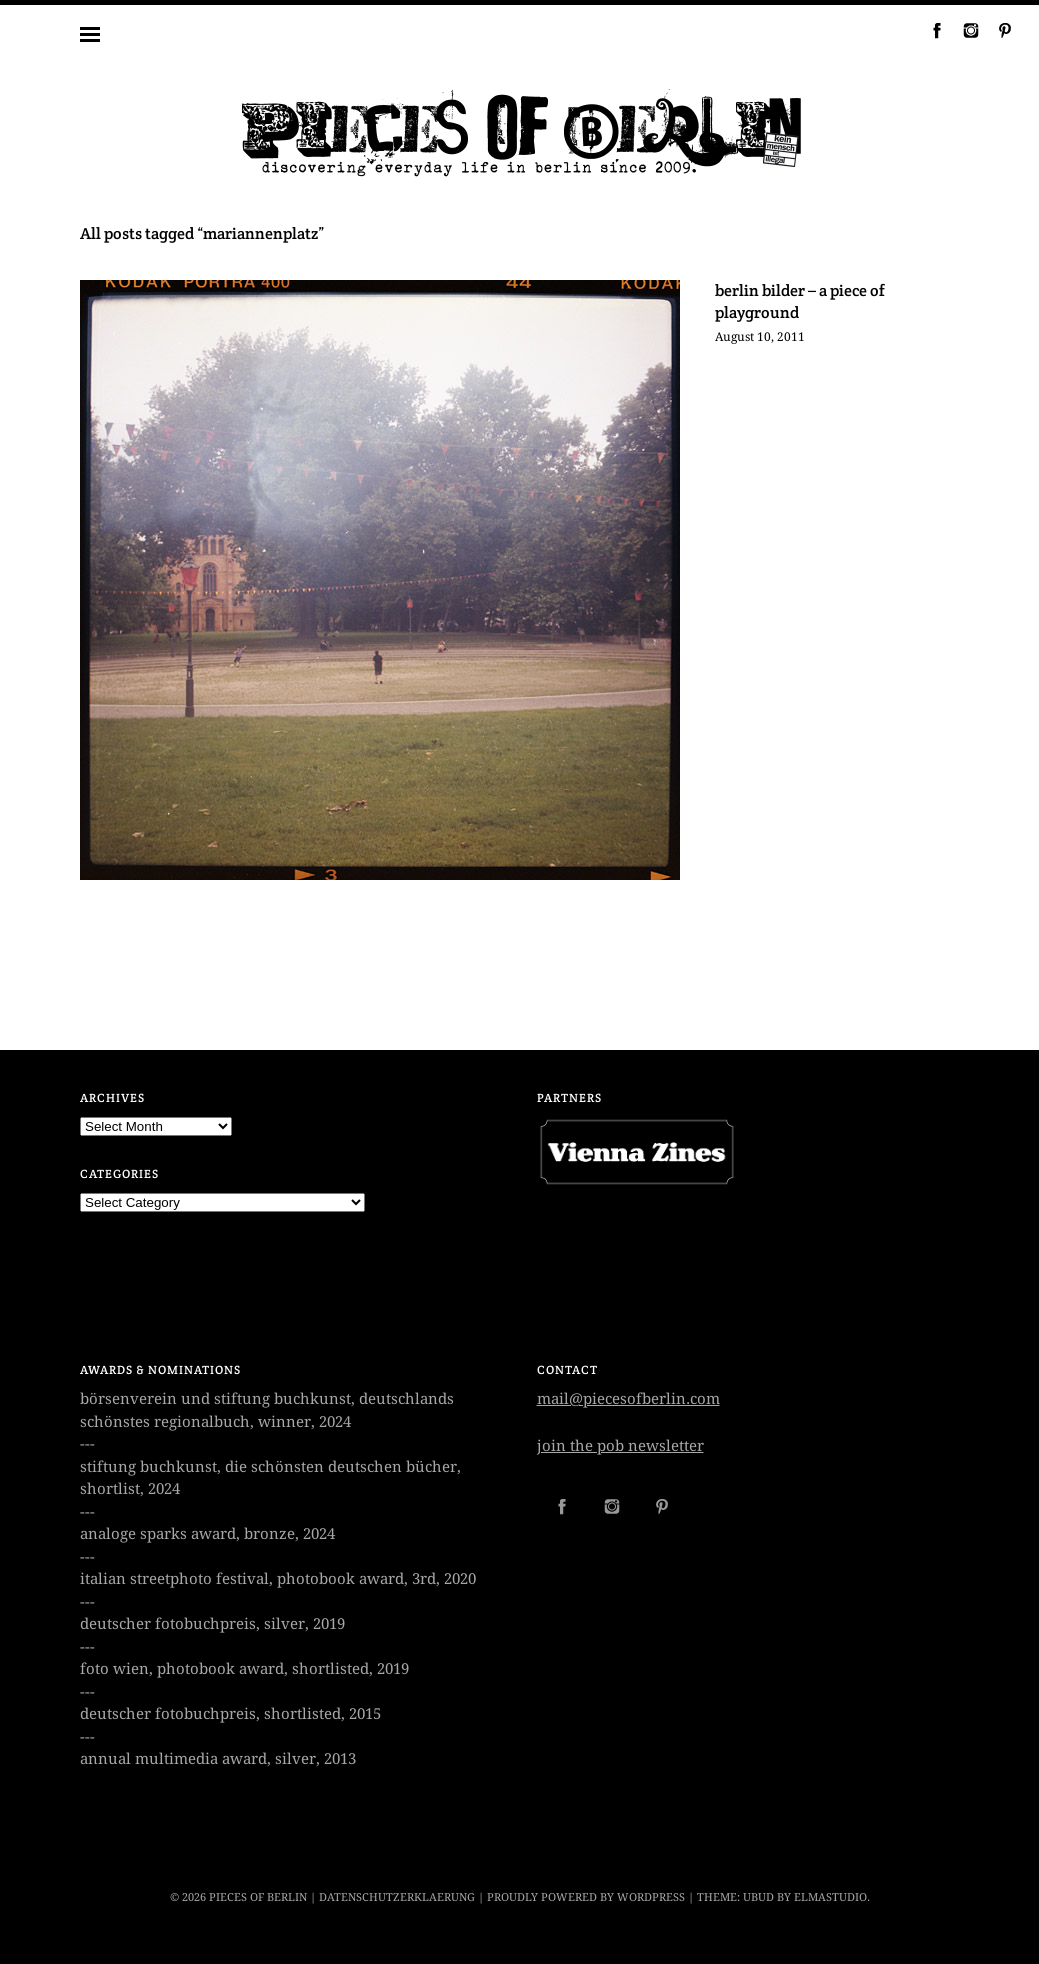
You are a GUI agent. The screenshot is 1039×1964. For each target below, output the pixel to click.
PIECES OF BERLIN (258, 1897)
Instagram (963, 30)
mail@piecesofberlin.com (628, 1399)
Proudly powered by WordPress (586, 1897)
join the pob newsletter (620, 1446)
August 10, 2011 (760, 337)
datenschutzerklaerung (397, 1897)
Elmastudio (830, 1897)
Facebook (929, 30)
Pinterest (997, 30)
